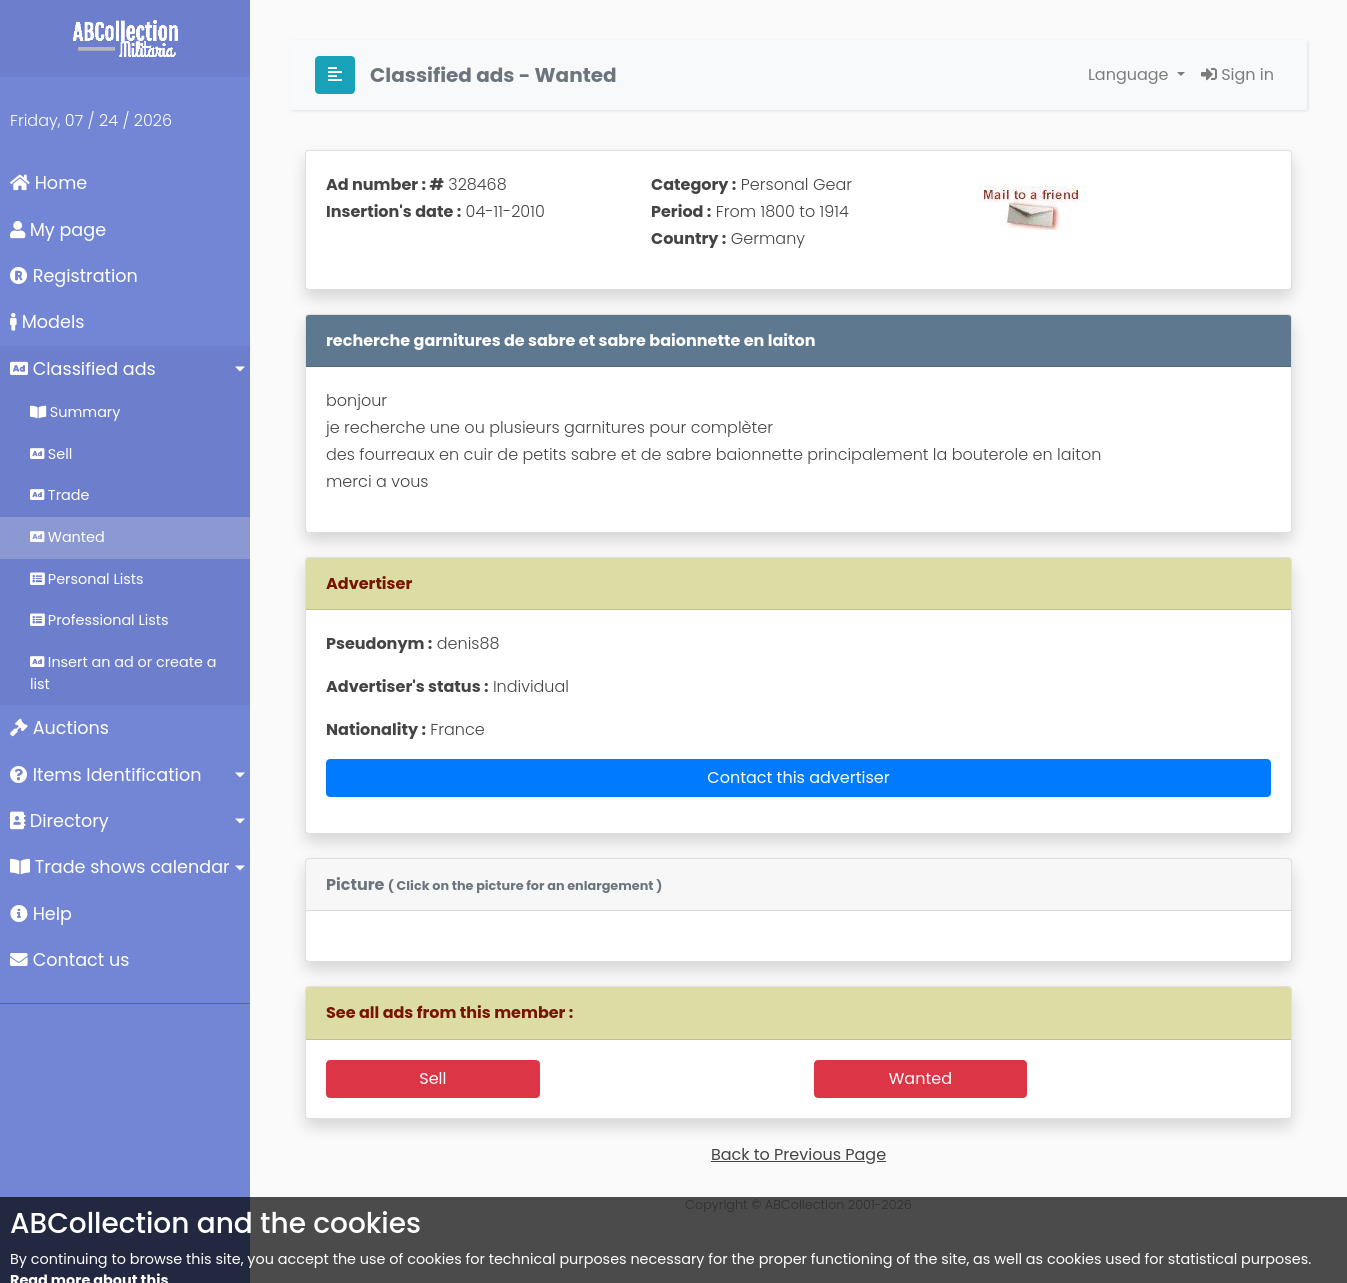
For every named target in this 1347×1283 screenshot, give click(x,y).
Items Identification (105, 775)
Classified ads (83, 369)
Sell (51, 454)
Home (48, 183)
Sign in (1237, 74)
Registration (74, 276)
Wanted (67, 537)
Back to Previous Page (798, 1154)
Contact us (69, 960)
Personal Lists (87, 579)
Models (47, 322)
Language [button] (1130, 74)
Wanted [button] (920, 1078)
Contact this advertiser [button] (798, 777)
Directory (59, 821)
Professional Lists (99, 620)
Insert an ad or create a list (123, 673)
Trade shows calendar (120, 867)
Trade (59, 495)
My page (58, 230)
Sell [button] (432, 1078)
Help (41, 914)
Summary (75, 412)
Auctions (59, 728)
